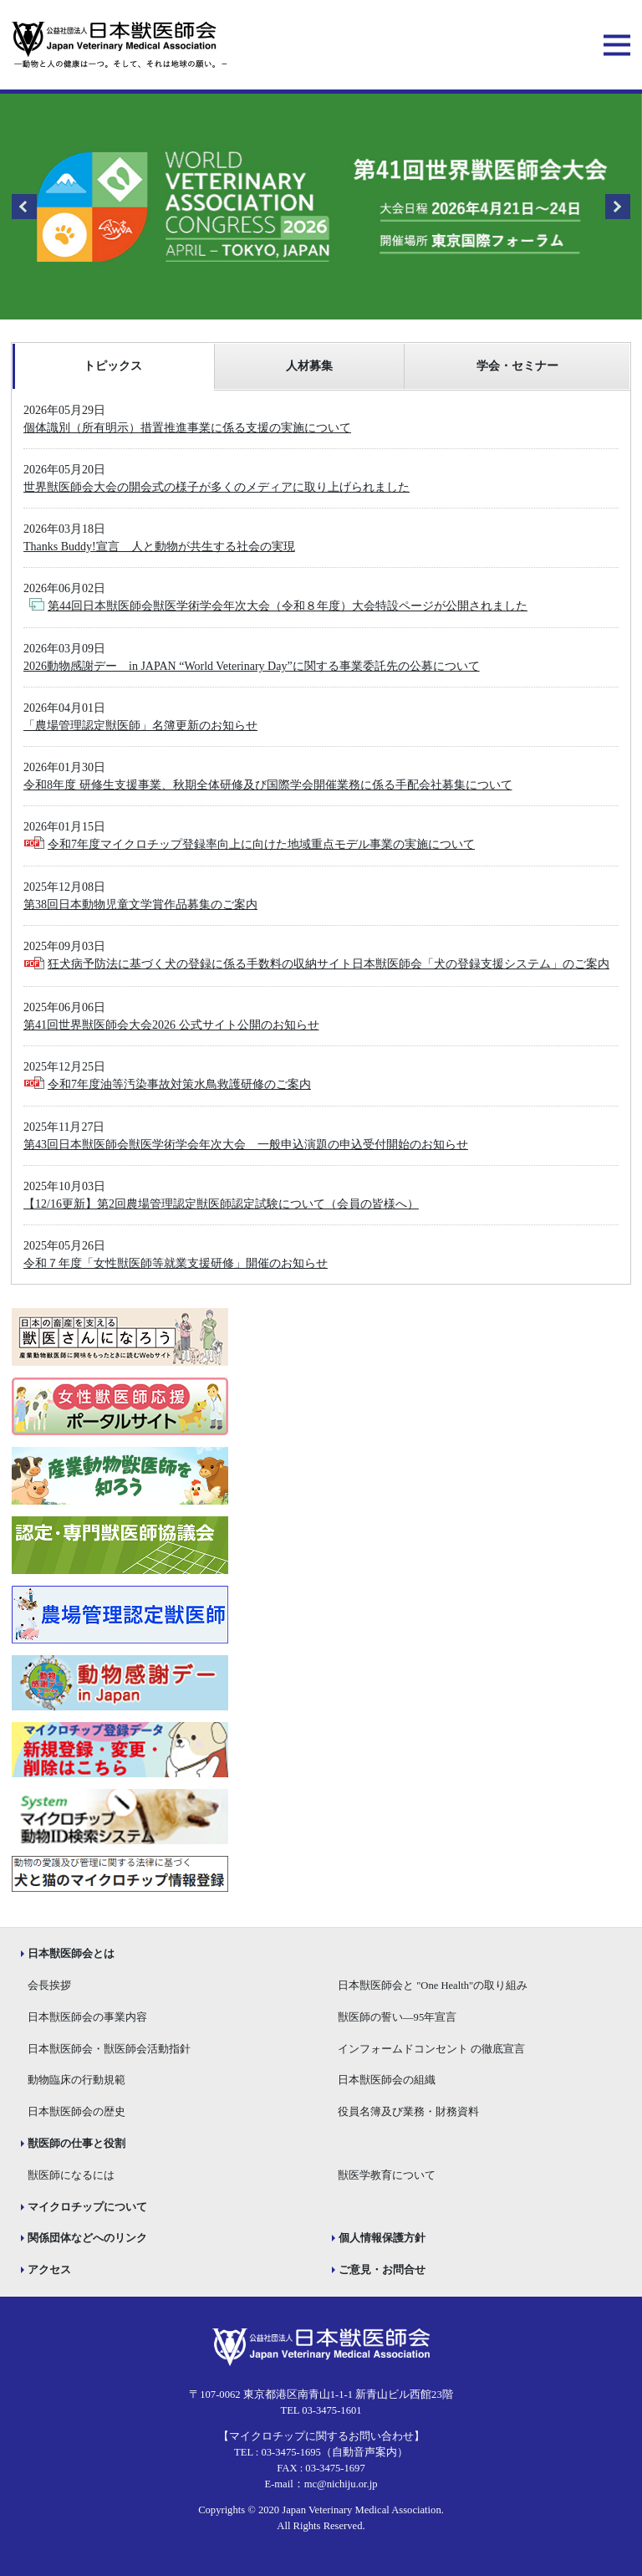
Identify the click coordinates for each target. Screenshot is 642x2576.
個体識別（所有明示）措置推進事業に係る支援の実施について (187, 428)
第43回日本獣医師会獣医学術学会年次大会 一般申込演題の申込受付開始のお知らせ (245, 1144)
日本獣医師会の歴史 (76, 2112)
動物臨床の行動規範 (76, 2080)
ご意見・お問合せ (382, 2270)
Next (617, 206)
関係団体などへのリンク (87, 2238)
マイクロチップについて (87, 2207)
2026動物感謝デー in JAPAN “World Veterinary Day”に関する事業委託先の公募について (251, 666)
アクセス (49, 2270)
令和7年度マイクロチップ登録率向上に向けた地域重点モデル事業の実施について (261, 844)
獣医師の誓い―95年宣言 (397, 2017)
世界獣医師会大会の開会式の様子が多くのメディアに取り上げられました (216, 487)
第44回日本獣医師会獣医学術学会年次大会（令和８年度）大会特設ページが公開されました (287, 606)
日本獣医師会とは (71, 1954)
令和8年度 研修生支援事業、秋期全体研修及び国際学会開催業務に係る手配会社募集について (267, 785)
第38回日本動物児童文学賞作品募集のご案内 (140, 904)
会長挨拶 (49, 1985)
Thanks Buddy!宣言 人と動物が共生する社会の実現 (159, 546)
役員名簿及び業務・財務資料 (408, 2112)
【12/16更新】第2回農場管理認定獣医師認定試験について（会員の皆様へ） (221, 1204)
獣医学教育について (387, 2175)
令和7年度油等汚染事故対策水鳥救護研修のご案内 (179, 1084)
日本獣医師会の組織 (387, 2080)
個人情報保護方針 (382, 2238)
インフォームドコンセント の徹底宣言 (431, 2049)
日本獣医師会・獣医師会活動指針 (109, 2049)
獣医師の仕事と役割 (76, 2143)
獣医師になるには (71, 2175)
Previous (24, 206)
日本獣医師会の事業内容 (87, 2017)
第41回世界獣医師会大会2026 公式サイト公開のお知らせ (171, 1025)
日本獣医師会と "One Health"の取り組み (432, 1985)
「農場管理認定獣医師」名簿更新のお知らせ (140, 725)
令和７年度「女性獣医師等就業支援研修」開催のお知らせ (175, 1263)
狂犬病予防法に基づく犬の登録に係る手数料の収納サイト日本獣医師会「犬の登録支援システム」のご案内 (328, 964)
